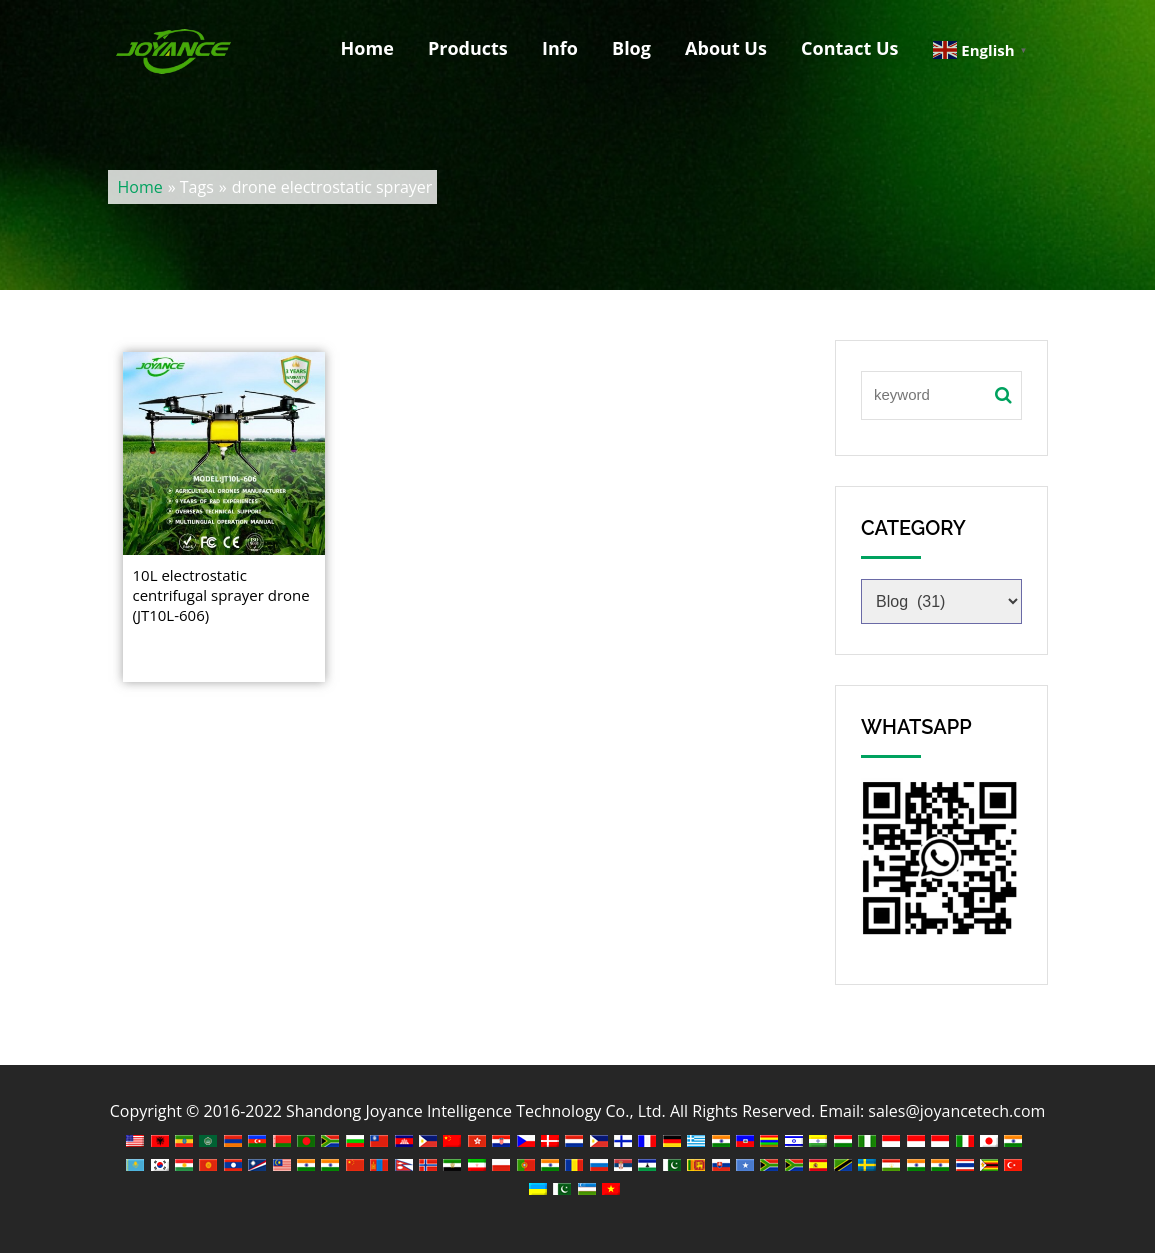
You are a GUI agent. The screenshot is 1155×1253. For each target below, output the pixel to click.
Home (367, 48)
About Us (726, 48)
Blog (631, 48)
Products (468, 48)
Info (560, 48)
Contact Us (849, 48)
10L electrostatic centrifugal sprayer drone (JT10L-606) (221, 595)
